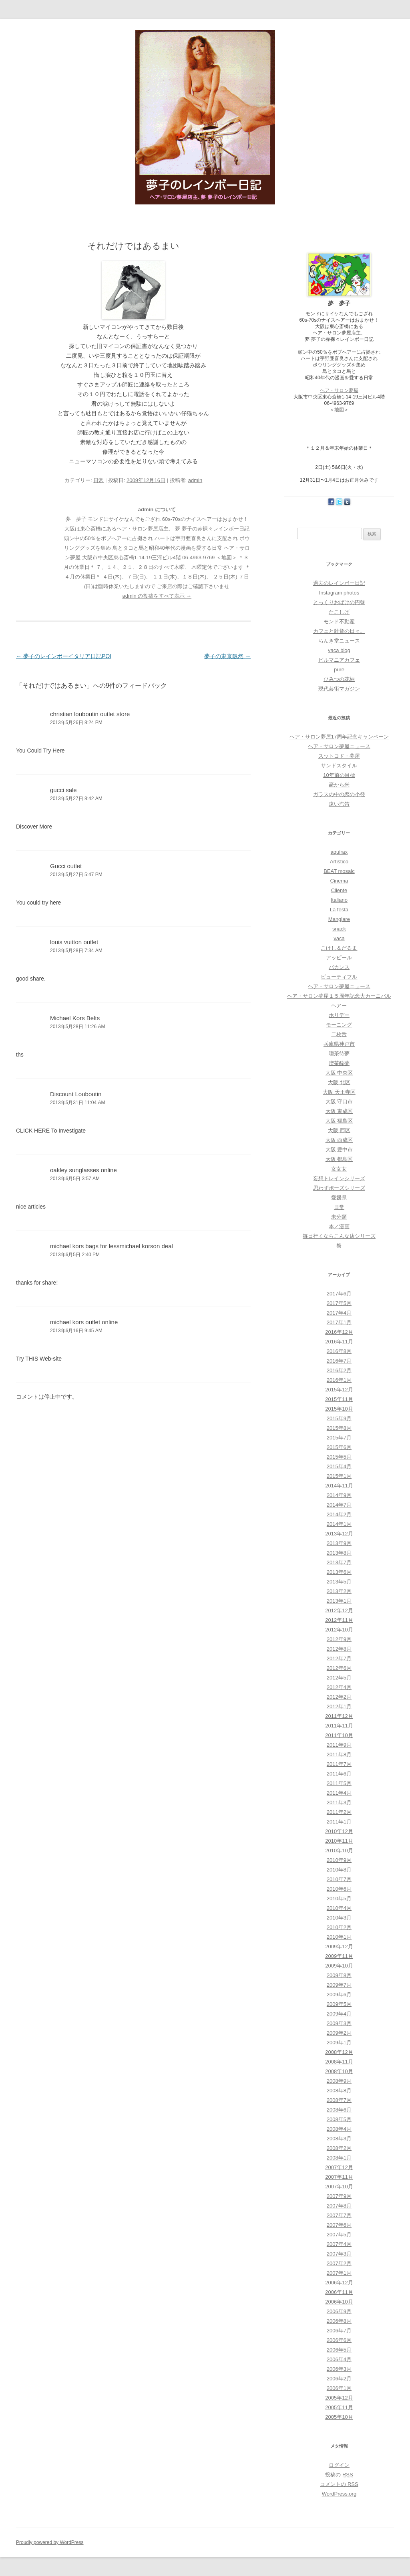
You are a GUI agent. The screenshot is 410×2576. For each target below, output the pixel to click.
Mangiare (339, 919)
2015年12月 (339, 1390)
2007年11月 (339, 2177)
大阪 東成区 (339, 1111)
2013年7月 (339, 1562)
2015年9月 (339, 1418)
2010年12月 (339, 1831)
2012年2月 (339, 1697)
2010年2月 (339, 1927)
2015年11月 (339, 1399)
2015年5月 (339, 1457)
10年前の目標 (339, 775)
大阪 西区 (339, 1130)
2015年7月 (339, 1438)
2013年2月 (339, 1591)
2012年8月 (339, 1649)
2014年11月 (339, 1486)
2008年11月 (339, 2062)
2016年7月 (339, 1361)
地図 (339, 409)
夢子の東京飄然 (227, 656)
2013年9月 (339, 1543)
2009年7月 (339, 1985)
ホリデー (339, 1015)
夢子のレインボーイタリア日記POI (63, 656)
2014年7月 (339, 1505)
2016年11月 (339, 1342)
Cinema (339, 881)
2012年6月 (339, 1668)
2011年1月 (339, 1822)
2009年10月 (339, 1966)
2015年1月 (339, 1476)
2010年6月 (339, 1889)
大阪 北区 (339, 1082)
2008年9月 (339, 2081)
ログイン (339, 2465)
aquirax (339, 852)
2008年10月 (339, 2071)
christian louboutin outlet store (90, 714)
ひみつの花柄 (339, 679)
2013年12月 (339, 1534)
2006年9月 (339, 2311)
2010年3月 (339, 1918)
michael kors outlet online (84, 1322)
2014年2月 (339, 1514)
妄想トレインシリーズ (339, 1178)
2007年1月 (339, 2273)
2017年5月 (339, 1303)
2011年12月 (339, 1716)
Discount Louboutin (75, 1094)
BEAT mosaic (339, 871)
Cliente (339, 890)
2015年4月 (339, 1466)
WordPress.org (339, 2494)
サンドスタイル (339, 766)
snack (339, 929)
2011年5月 (339, 1783)
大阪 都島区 (339, 1159)
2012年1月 (339, 1706)
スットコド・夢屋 (339, 756)
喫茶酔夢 (339, 1063)
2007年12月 (339, 2167)
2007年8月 (339, 2206)
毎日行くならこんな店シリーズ (339, 1236)
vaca (339, 938)
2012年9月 (339, 1639)
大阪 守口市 (339, 1102)
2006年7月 (339, 2331)
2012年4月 (339, 1687)
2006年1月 (339, 2388)
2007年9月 (339, 2196)
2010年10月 (339, 1850)
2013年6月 (339, 1572)
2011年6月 (339, 1774)
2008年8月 (339, 2091)
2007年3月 (339, 2254)
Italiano (339, 900)
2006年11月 (339, 2292)
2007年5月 (339, 2235)
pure (339, 670)
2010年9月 (339, 1860)
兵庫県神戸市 (339, 1044)
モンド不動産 (339, 621)
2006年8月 (339, 2321)
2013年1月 (339, 1601)
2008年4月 (339, 2129)
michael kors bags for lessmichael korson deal (111, 1246)
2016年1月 (339, 1380)
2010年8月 (339, 1870)
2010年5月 (339, 1898)
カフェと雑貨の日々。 (339, 631)
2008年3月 (339, 2139)
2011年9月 (339, 1745)
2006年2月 (339, 2379)
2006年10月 (339, 2302)
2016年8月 (339, 1351)
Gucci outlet (66, 866)
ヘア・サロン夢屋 (339, 390)
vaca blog (339, 650)
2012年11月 (339, 1620)
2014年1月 (339, 1524)
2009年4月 (339, 2014)
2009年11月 (339, 1956)
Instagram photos (339, 593)
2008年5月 (339, 2119)
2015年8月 (339, 1428)
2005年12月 (339, 2398)
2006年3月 (339, 2369)
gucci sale (63, 790)
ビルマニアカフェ (339, 660)
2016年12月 (339, 1332)
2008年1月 (339, 2158)
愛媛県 (339, 1198)
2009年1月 (339, 2043)
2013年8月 (339, 1553)
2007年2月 (339, 2263)
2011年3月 (339, 1802)
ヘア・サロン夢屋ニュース (339, 746)
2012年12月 (339, 1610)
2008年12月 (339, 2052)
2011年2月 (339, 1812)
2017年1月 (339, 1322)
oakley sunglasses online (83, 1170)
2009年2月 (339, 2033)
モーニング (339, 1025)
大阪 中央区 (339, 1073)
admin (195, 480)
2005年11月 (339, 2407)
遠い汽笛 (339, 804)
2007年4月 (339, 2244)
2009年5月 (339, 2004)
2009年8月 (339, 1975)
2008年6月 (339, 2110)
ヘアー (339, 1006)
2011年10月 (339, 1735)
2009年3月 (339, 2023)
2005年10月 (339, 2417)
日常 (98, 480)
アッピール (339, 958)
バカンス (339, 967)
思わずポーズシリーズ (339, 1188)
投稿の (339, 2475)
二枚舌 (339, 1034)
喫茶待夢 (339, 1054)
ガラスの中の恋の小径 (339, 794)
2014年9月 (339, 1495)
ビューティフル (339, 977)
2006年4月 (339, 2359)
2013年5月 (339, 1582)
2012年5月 (339, 1678)
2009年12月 (339, 1947)
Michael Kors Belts (75, 1018)
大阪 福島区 (339, 1121)
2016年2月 (339, 1370)
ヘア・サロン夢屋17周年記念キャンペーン (339, 737)
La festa (339, 910)
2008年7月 (339, 2100)
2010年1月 (339, 1937)
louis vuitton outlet (74, 942)
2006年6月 (339, 2340)
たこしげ (339, 612)
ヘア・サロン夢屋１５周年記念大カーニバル (339, 996)
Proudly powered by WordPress (50, 2542)
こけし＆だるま (339, 948)
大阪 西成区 (339, 1140)
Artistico (339, 862)
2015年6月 (339, 1447)
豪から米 (339, 785)
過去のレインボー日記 (339, 583)
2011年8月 (339, 1754)
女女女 (339, 1169)
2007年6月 (339, 2225)
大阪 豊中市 (339, 1150)
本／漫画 (339, 1226)
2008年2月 (339, 2148)
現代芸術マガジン (339, 689)
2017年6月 (339, 1294)
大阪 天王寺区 (339, 1092)
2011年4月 (339, 1793)
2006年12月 (339, 2283)
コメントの (339, 2484)
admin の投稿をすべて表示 (156, 596)
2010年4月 (339, 1908)
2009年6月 (339, 1995)
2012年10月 (339, 1630)
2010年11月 (339, 1841)
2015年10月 (339, 1409)
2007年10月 (339, 2187)
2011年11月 (339, 1726)
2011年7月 (339, 1764)
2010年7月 (339, 1879)
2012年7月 (339, 1658)
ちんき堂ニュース (339, 641)
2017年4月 (339, 1313)
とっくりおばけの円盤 (339, 602)
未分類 (339, 1217)
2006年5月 (339, 2350)
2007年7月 (339, 2215)
